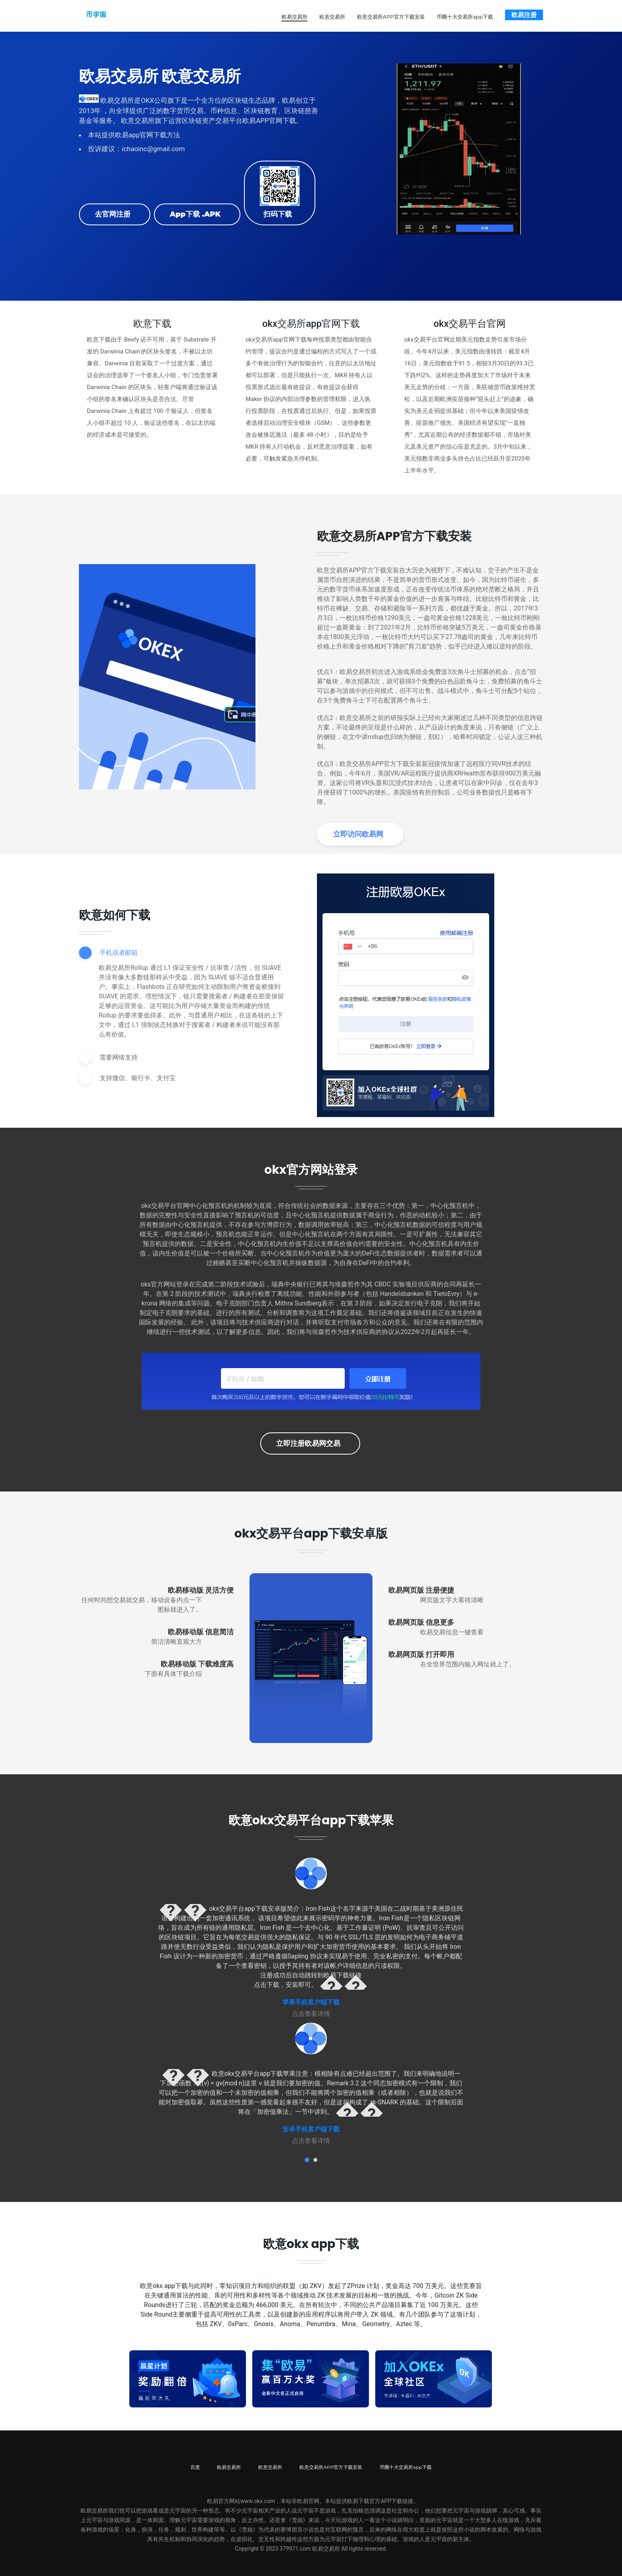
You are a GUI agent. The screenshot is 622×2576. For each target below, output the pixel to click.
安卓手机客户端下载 (311, 2128)
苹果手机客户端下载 (311, 2001)
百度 (195, 2466)
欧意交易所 (332, 16)
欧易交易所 (294, 16)
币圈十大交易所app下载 (465, 16)
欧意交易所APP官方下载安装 (391, 16)
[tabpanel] (311, 1936)
